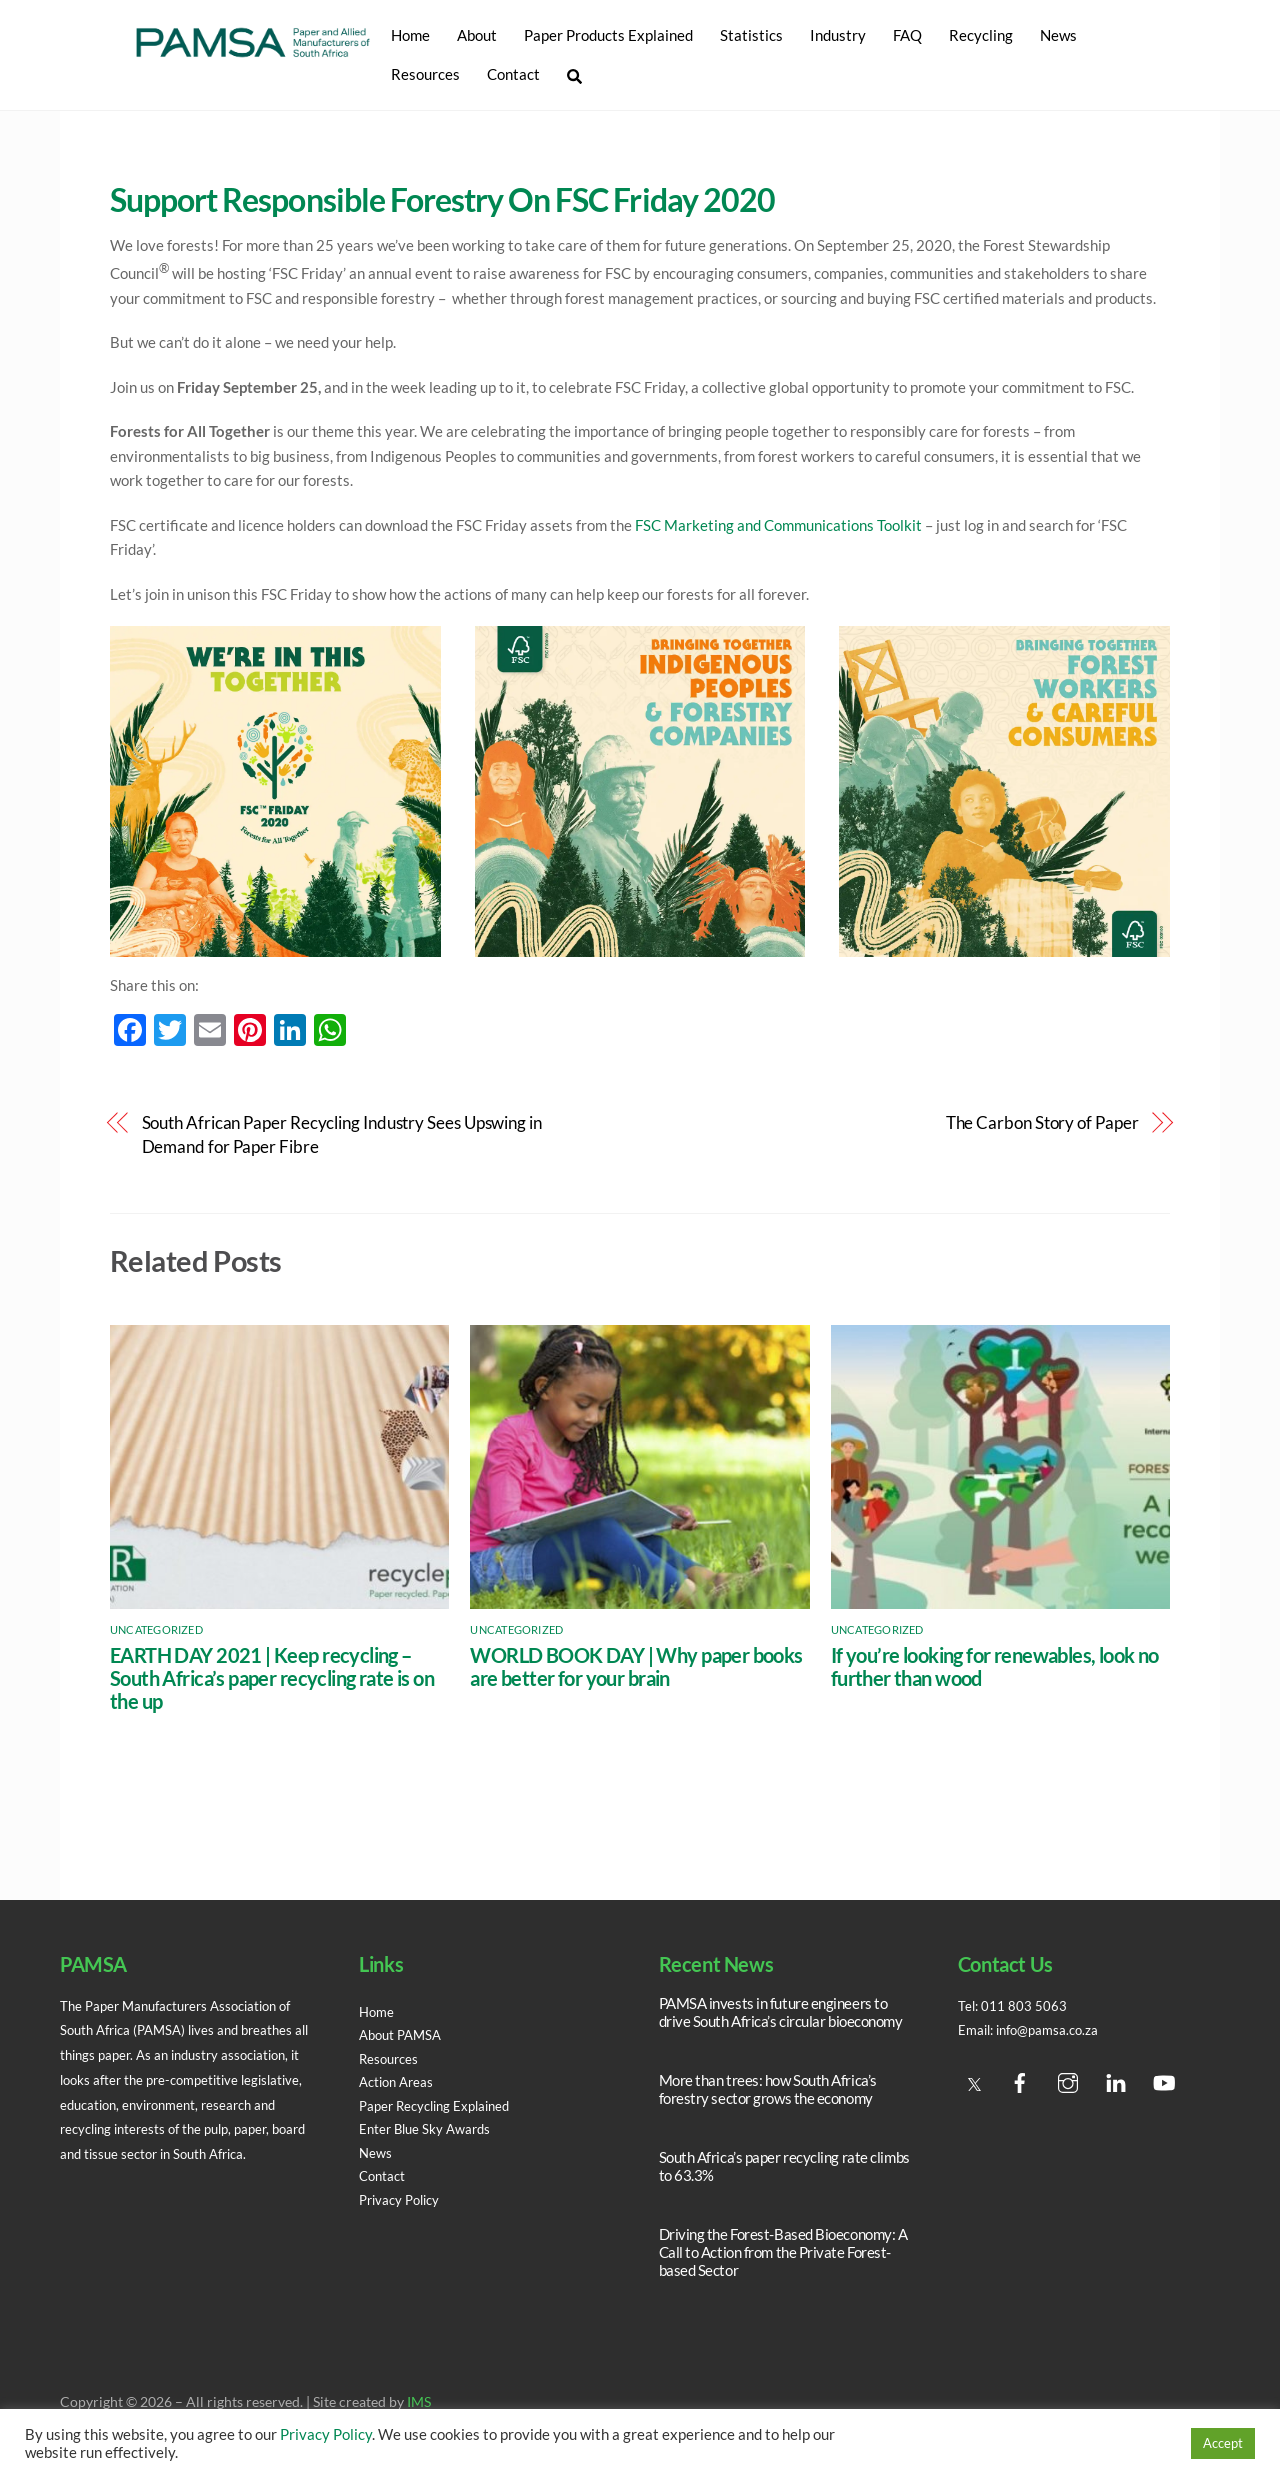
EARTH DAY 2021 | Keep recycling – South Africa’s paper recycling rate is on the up (272, 1678)
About (476, 35)
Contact (512, 74)
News (1057, 35)
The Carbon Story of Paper (1042, 1122)
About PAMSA (404, 2035)
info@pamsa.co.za (1055, 2030)
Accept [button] (1223, 2443)
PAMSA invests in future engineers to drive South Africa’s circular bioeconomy (781, 2012)
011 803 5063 (1026, 2006)
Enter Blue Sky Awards (429, 2129)
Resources (424, 74)
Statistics (750, 35)
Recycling (980, 35)
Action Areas (399, 2082)
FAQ (906, 35)
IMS (419, 2403)
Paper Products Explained (607, 35)
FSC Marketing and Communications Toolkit (778, 525)
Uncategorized (156, 1629)
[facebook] (1020, 2079)
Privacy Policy (403, 2200)
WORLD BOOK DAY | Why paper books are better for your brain (636, 1667)
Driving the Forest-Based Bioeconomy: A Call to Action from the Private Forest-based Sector (783, 2252)
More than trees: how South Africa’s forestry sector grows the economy (768, 2089)
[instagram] (1068, 2079)
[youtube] (1164, 2079)
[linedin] (1116, 2079)
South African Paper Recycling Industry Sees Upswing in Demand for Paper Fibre (342, 1135)
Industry (837, 35)
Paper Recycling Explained (441, 2106)
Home (409, 35)
